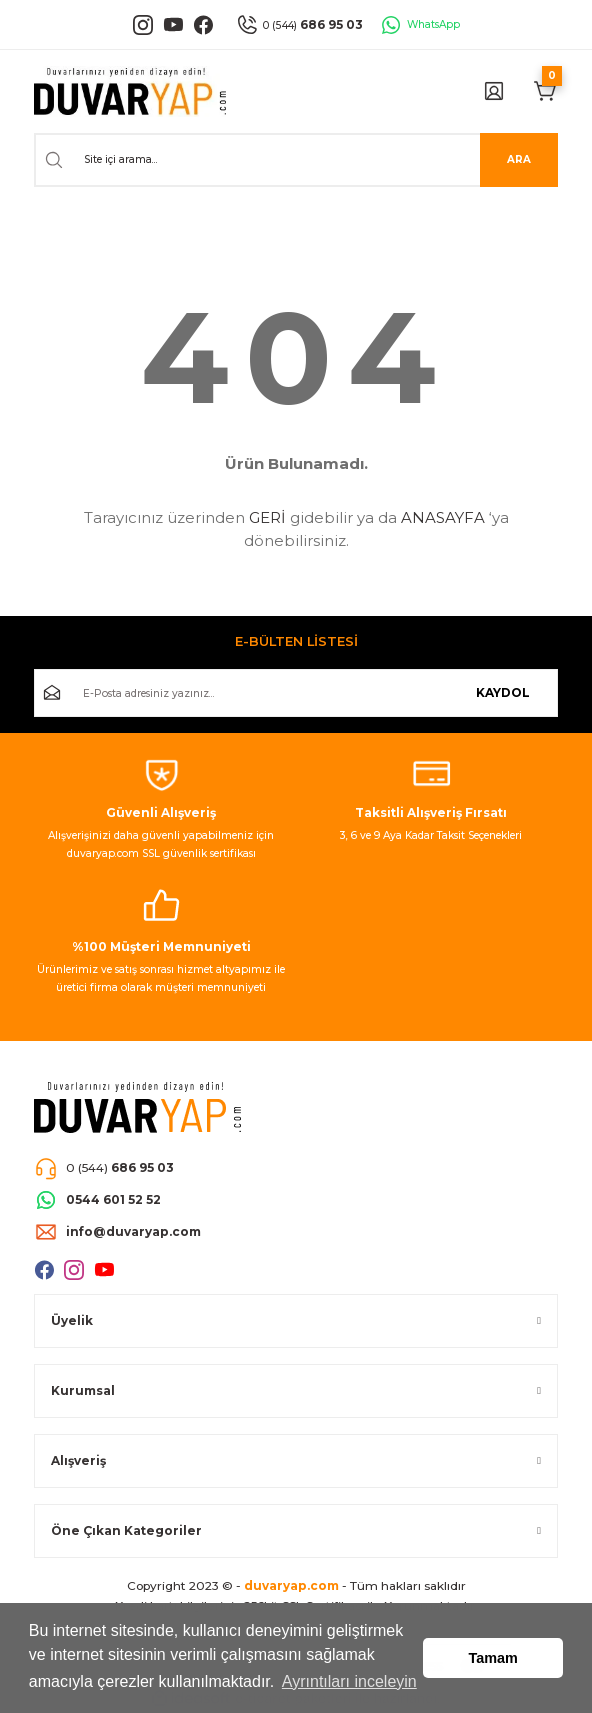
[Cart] (546, 91)
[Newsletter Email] (296, 693)
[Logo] (130, 91)
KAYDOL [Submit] (503, 692)
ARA (519, 159)
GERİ (267, 517)
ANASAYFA (443, 517)
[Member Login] (494, 91)
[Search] (296, 160)
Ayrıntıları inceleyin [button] (349, 1681)
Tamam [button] (493, 1658)
